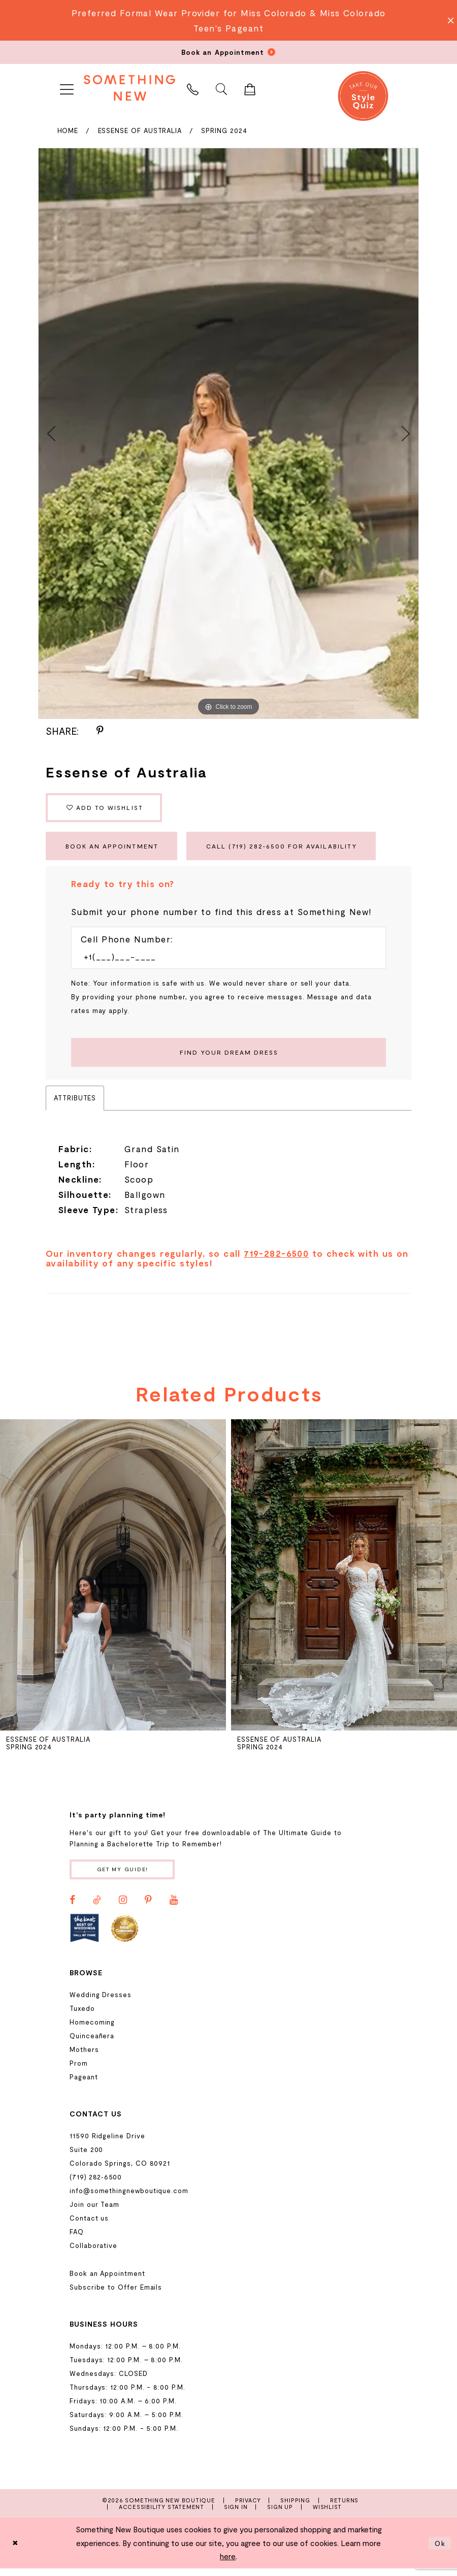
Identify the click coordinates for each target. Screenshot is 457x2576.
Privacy (248, 2508)
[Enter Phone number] (223, 961)
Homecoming (92, 2030)
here (228, 2564)
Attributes (75, 1104)
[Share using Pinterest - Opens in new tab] (100, 730)
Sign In (236, 2515)
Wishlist (327, 2515)
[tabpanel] (228, 433)
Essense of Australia (140, 130)
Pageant (84, 2085)
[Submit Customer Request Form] (228, 1058)
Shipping (295, 2508)
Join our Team (94, 2212)
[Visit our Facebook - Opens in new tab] (72, 1907)
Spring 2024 (224, 130)
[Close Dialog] (15, 2551)
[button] (66, 88)
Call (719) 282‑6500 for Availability (296, 849)
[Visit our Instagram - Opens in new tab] (123, 1907)
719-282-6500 (276, 1260)
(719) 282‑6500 (96, 2185)
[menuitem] (66, 88)
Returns (344, 2508)
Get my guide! (126, 1876)
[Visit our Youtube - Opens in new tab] (174, 1907)
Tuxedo (82, 2016)
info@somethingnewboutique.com (129, 2199)
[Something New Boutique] (129, 88)
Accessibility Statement (161, 2515)
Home (68, 130)
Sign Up (280, 2515)
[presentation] (113, 1582)
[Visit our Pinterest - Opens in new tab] (148, 1907)
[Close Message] (448, 20)
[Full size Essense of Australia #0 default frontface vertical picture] (228, 433)
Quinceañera (92, 2044)
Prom (79, 2071)
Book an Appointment (116, 849)
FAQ (77, 2240)
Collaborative (93, 2253)
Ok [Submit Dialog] (440, 2550)
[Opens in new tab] (85, 1936)
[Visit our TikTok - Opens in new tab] (97, 1907)
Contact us (89, 2226)
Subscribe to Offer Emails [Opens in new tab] (116, 2295)
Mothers (84, 2057)
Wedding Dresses (101, 2003)
